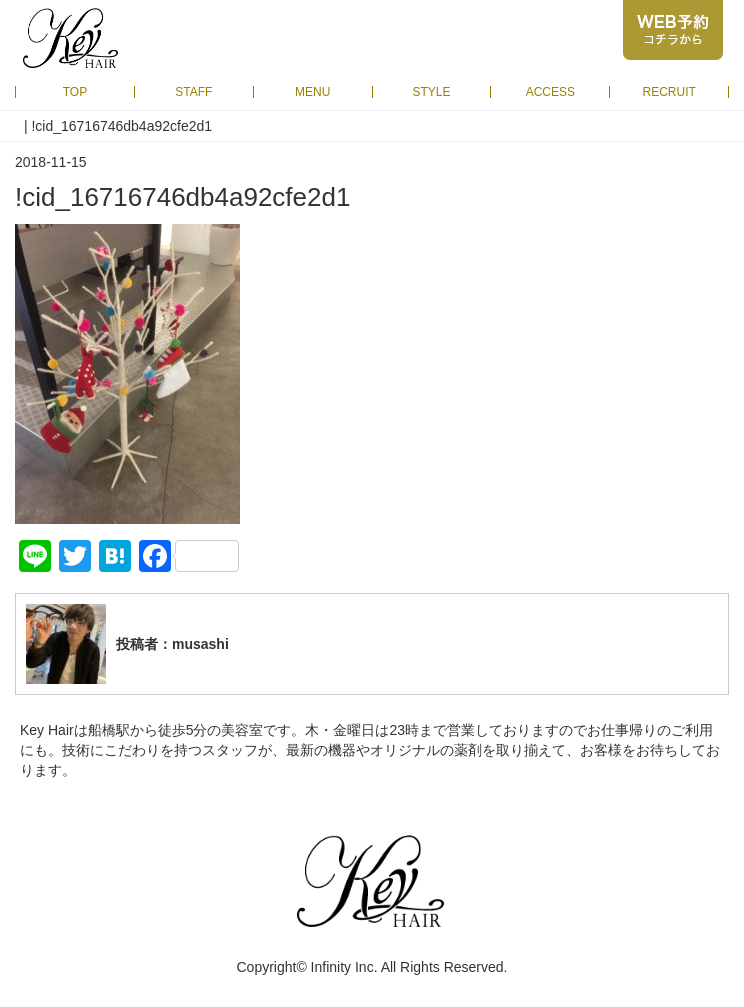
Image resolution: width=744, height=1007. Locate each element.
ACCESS (550, 92)
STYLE (432, 92)
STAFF (193, 92)
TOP (75, 92)
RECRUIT (668, 92)
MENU (312, 92)
